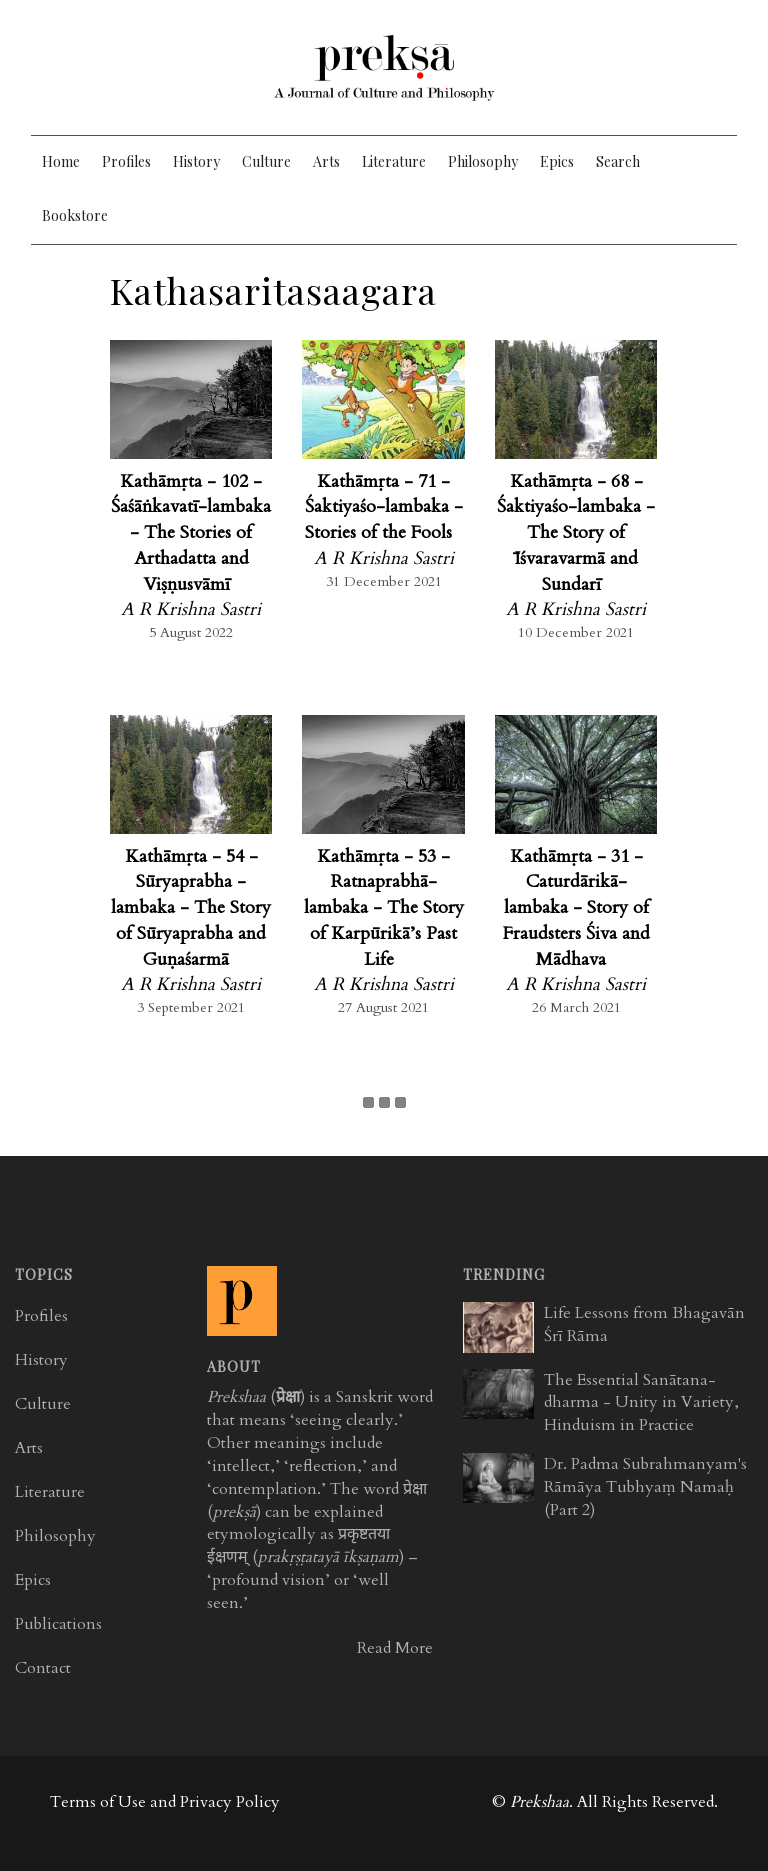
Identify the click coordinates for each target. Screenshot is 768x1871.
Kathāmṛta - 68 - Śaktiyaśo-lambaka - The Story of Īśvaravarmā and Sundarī (576, 533)
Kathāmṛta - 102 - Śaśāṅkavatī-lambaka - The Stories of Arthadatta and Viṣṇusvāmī (191, 533)
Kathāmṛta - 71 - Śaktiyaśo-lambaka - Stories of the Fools (384, 507)
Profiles (126, 161)
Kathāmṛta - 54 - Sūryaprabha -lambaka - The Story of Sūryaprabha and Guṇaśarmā (191, 908)
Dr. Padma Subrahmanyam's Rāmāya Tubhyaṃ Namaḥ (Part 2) (645, 1487)
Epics (557, 161)
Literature (394, 161)
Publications (58, 1624)
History (196, 161)
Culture (266, 161)
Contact (43, 1668)
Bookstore (75, 215)
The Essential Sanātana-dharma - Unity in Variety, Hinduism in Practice (641, 1403)
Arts (326, 161)
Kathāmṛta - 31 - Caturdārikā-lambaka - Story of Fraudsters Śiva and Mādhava (576, 908)
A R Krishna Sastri (191, 609)
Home (61, 161)
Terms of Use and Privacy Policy (165, 1802)
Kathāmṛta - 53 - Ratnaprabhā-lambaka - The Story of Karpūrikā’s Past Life (384, 908)
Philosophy (483, 161)
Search (618, 161)
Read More (395, 1648)
